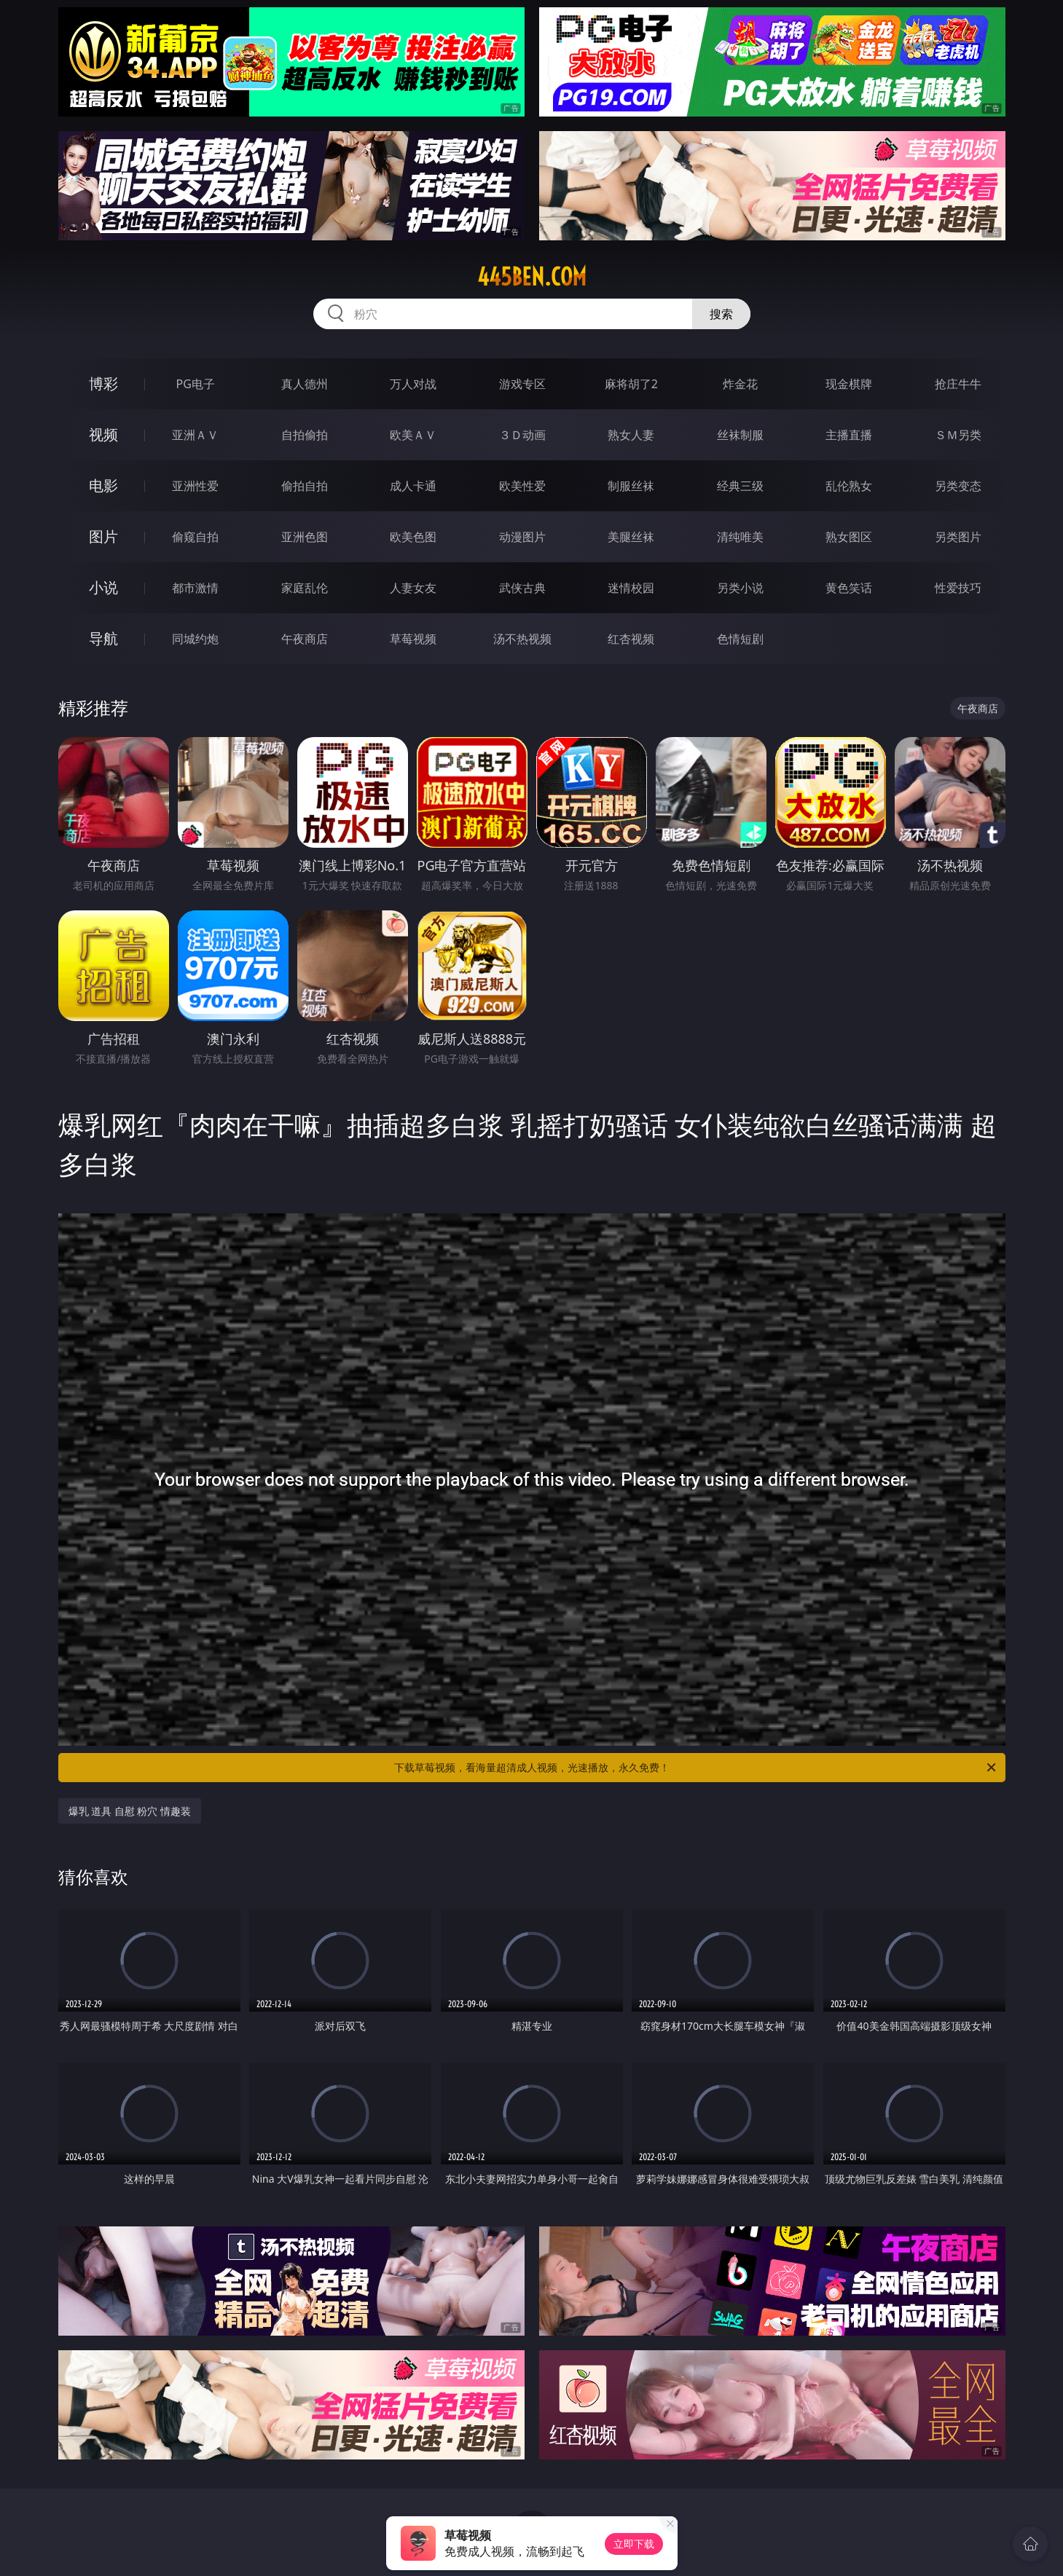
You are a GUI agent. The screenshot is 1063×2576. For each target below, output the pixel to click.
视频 (103, 434)
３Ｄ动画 (522, 435)
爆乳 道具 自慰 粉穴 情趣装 (130, 1811)
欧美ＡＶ (413, 435)
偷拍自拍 (304, 486)
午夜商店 (304, 639)
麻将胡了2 (631, 384)
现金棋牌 (848, 384)
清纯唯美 (740, 537)
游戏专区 (522, 384)
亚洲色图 (304, 537)
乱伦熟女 (848, 486)
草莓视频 (413, 639)
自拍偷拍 (304, 435)
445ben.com (532, 276)
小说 (103, 587)
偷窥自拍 (195, 537)
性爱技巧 (958, 588)
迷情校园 (631, 588)
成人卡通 (413, 486)
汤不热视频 (522, 639)
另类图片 (958, 537)
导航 (103, 638)
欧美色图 (413, 537)
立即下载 (633, 2544)
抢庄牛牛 (958, 384)
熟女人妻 (631, 435)
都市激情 (195, 588)
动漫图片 (522, 537)
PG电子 (195, 384)
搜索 (721, 314)
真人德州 (304, 384)
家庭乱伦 (304, 588)
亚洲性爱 (195, 486)
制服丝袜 (631, 486)
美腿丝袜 (631, 537)
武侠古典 (522, 588)
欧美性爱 (522, 486)
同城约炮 (195, 639)
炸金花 (740, 384)
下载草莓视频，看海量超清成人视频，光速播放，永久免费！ (696, 1767)
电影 (103, 485)
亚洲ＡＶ (195, 435)
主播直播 (848, 435)
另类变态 (958, 486)
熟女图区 (848, 537)
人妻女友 (413, 588)
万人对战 (413, 384)
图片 (103, 536)
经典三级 (740, 486)
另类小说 (740, 588)
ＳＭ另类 (958, 435)
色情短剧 (740, 639)
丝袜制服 (740, 435)
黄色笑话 (848, 588)
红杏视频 (631, 639)
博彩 (103, 383)
